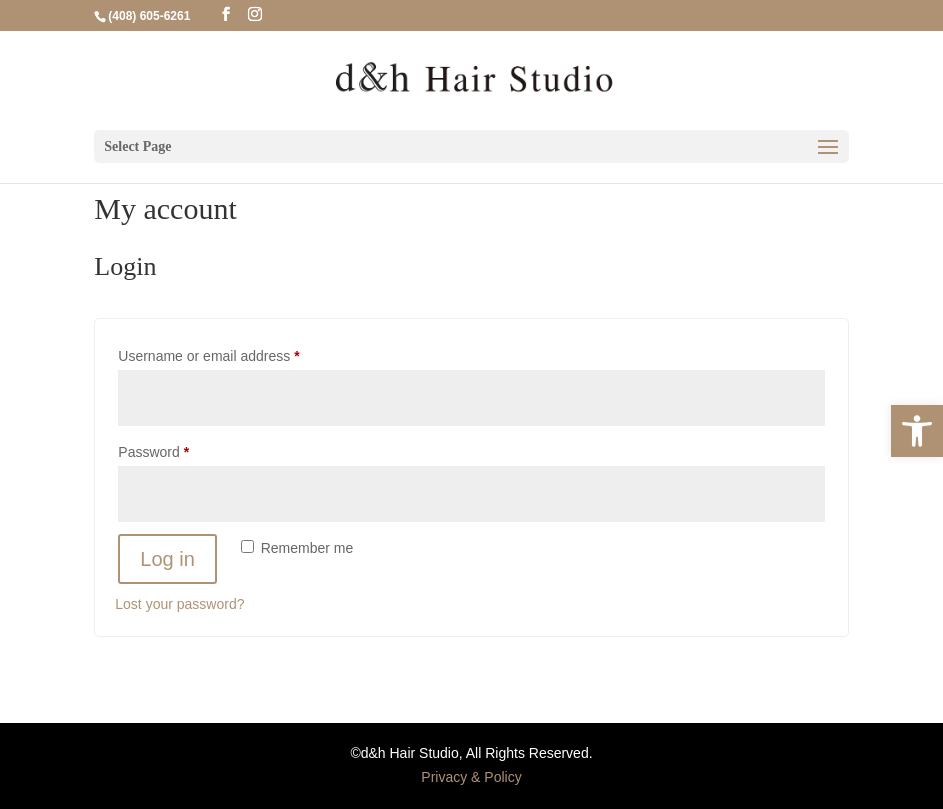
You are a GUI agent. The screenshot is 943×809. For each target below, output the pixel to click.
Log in (167, 559)
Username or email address (236, 353)
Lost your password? (179, 604)
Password (181, 449)
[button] (917, 431)
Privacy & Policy (471, 777)
